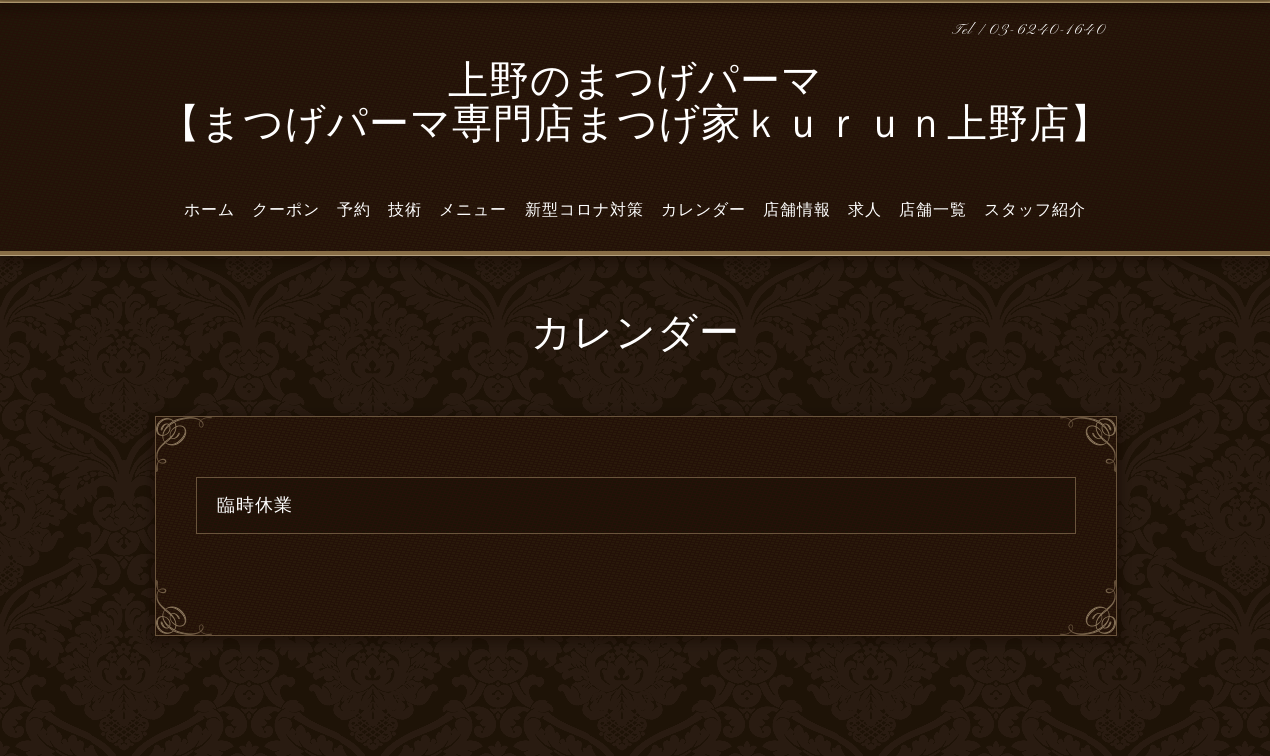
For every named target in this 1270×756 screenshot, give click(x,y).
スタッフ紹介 (1035, 210)
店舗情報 (797, 210)
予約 (354, 210)
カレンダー (703, 210)
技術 (405, 210)
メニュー (473, 210)
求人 (865, 210)
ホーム (209, 210)
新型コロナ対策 (584, 210)
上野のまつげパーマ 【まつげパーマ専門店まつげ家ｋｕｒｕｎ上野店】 (635, 105)
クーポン (286, 210)
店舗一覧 (933, 210)
